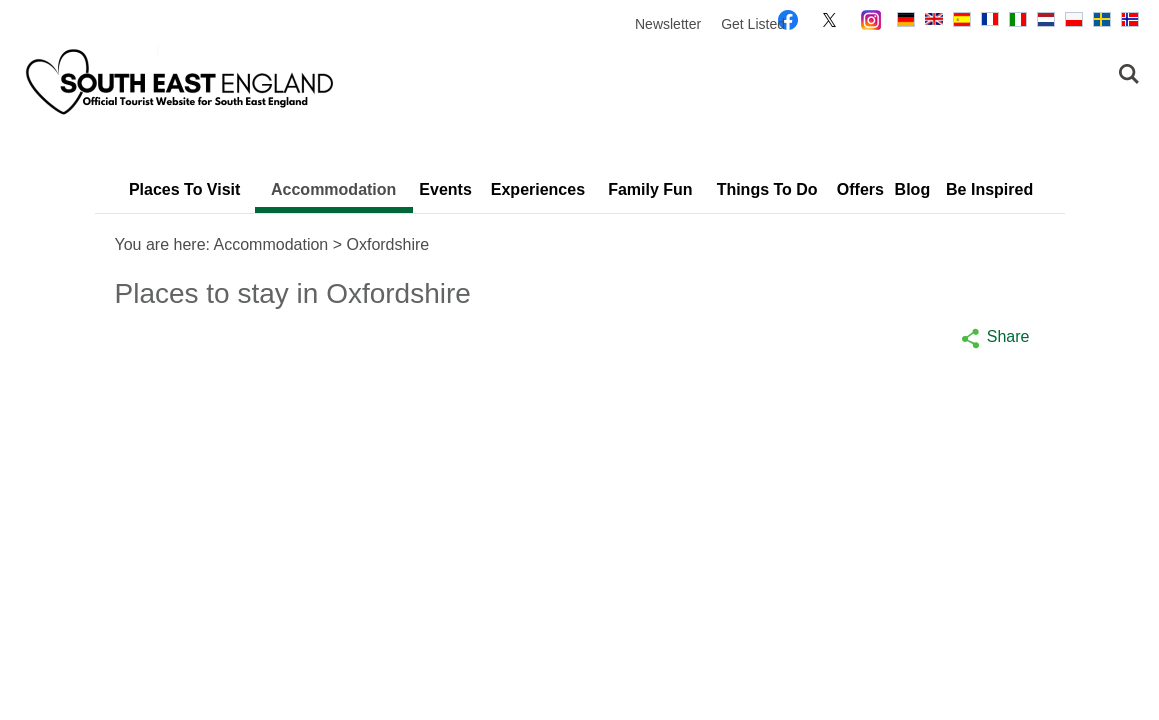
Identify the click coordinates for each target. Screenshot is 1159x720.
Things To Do (767, 189)
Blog (913, 189)
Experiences (538, 189)
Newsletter (668, 24)
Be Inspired (989, 189)
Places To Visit (184, 189)
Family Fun (650, 189)
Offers (860, 189)
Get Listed (753, 24)
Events (445, 189)
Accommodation (333, 189)
